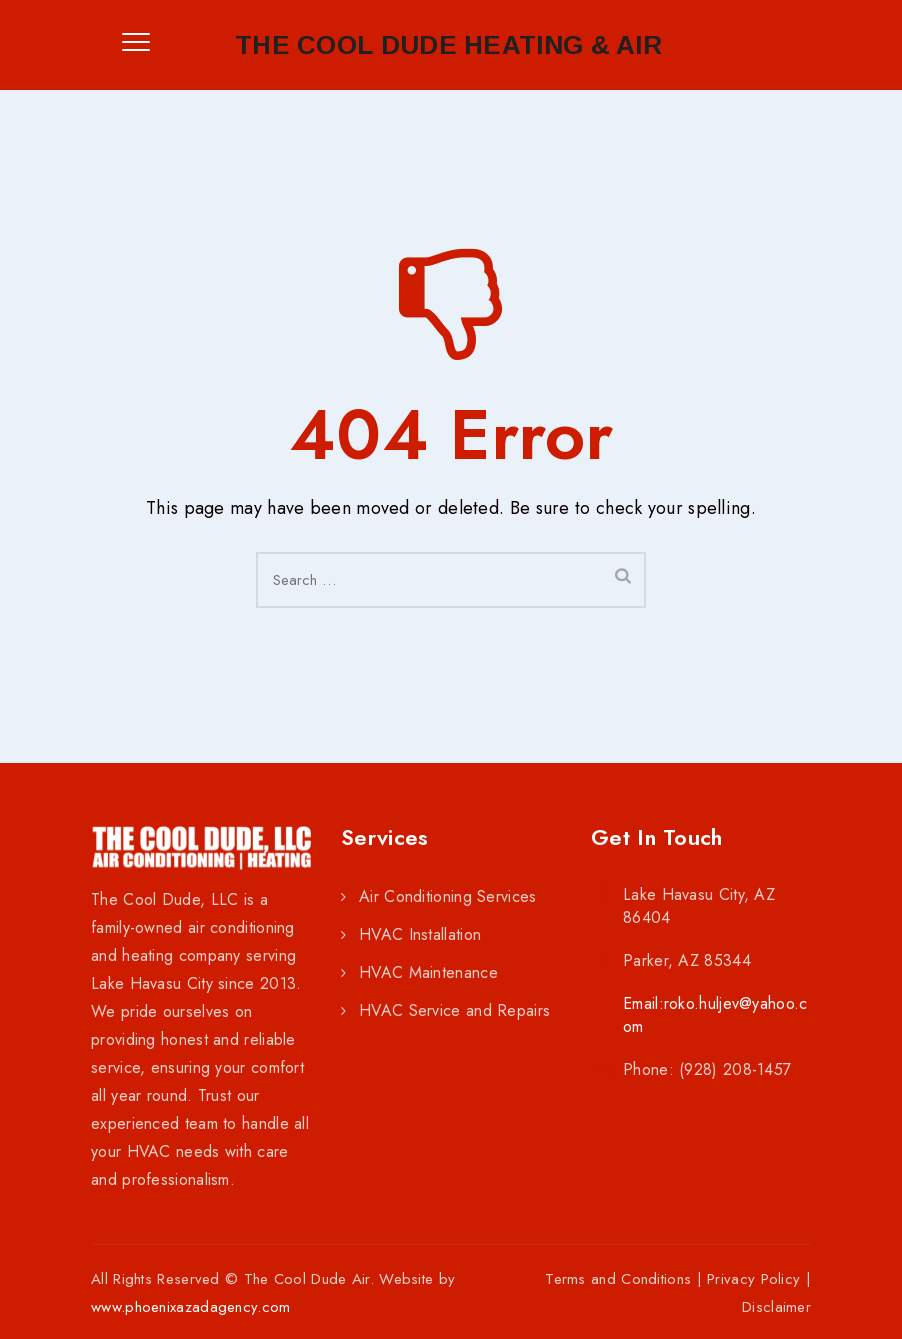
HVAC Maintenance (428, 972)
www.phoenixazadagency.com (191, 1307)
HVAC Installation (420, 934)
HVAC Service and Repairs (454, 1010)
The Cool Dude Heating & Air (448, 45)
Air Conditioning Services (448, 896)
